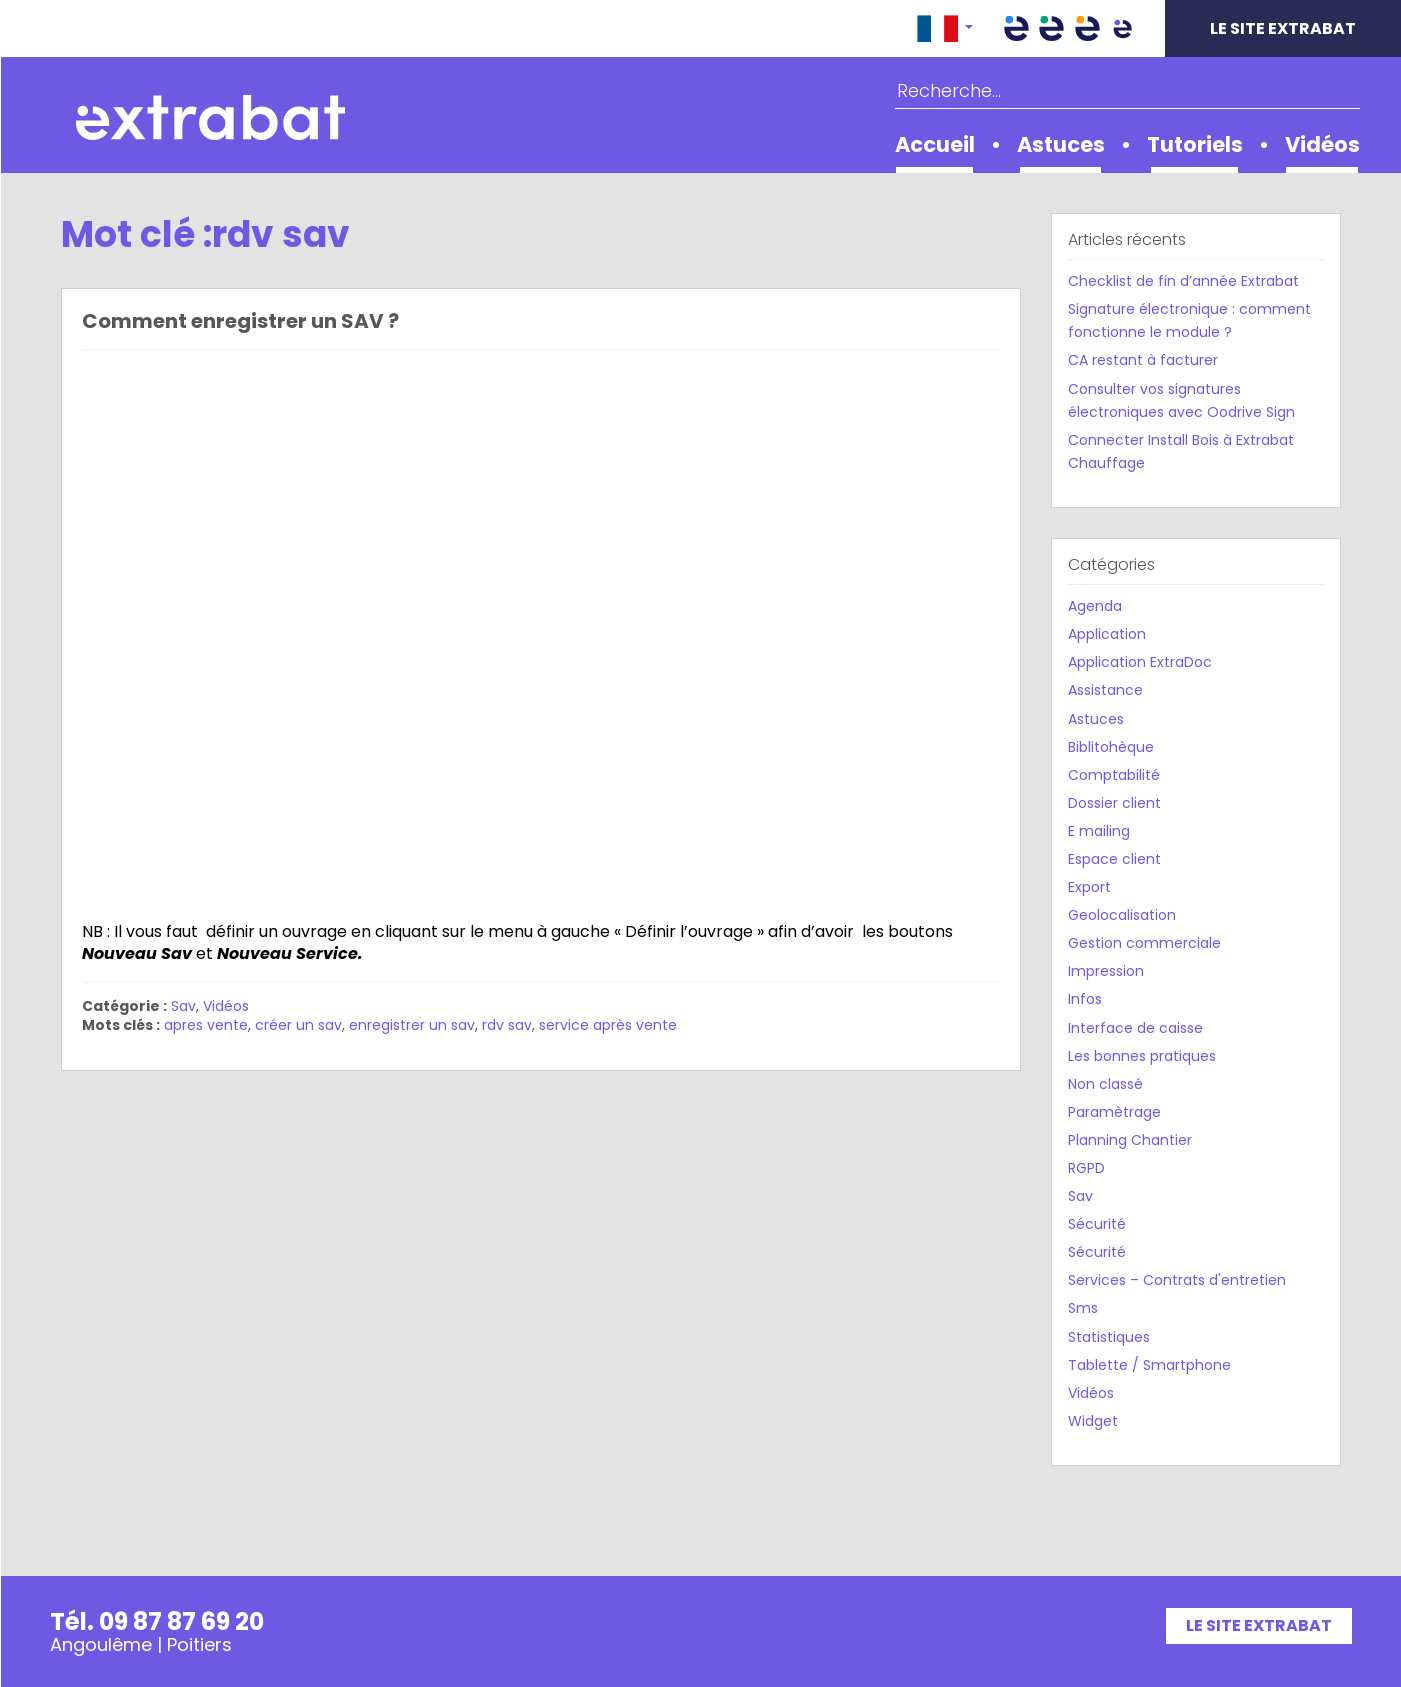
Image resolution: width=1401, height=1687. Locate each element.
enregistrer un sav (412, 1025)
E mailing (1099, 831)
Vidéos (1322, 144)
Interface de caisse (1135, 1028)
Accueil (935, 144)
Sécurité (1097, 1224)
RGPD (1086, 1168)
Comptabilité (1114, 775)
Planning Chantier (1130, 1140)
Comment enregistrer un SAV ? (240, 321)
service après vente (608, 1025)
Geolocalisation (1122, 915)
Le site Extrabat (1283, 28)
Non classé (1105, 1084)
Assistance (1105, 690)
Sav (183, 1006)
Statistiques (1109, 1337)
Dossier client (1114, 803)
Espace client (1114, 859)
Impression (1106, 971)
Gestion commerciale (1144, 943)
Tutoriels (1195, 144)
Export (1089, 887)
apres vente (206, 1025)
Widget (1093, 1421)
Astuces (1061, 144)
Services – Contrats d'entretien (1177, 1280)
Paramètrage (1114, 1112)
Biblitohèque (1111, 747)
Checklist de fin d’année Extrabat (1183, 281)
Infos (1085, 999)
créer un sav (298, 1025)
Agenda (1095, 606)
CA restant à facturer (1143, 360)
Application (1107, 634)
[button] (945, 28)
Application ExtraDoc (1140, 662)
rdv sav (507, 1025)
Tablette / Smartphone (1149, 1365)
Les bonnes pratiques (1142, 1056)
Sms (1083, 1308)
